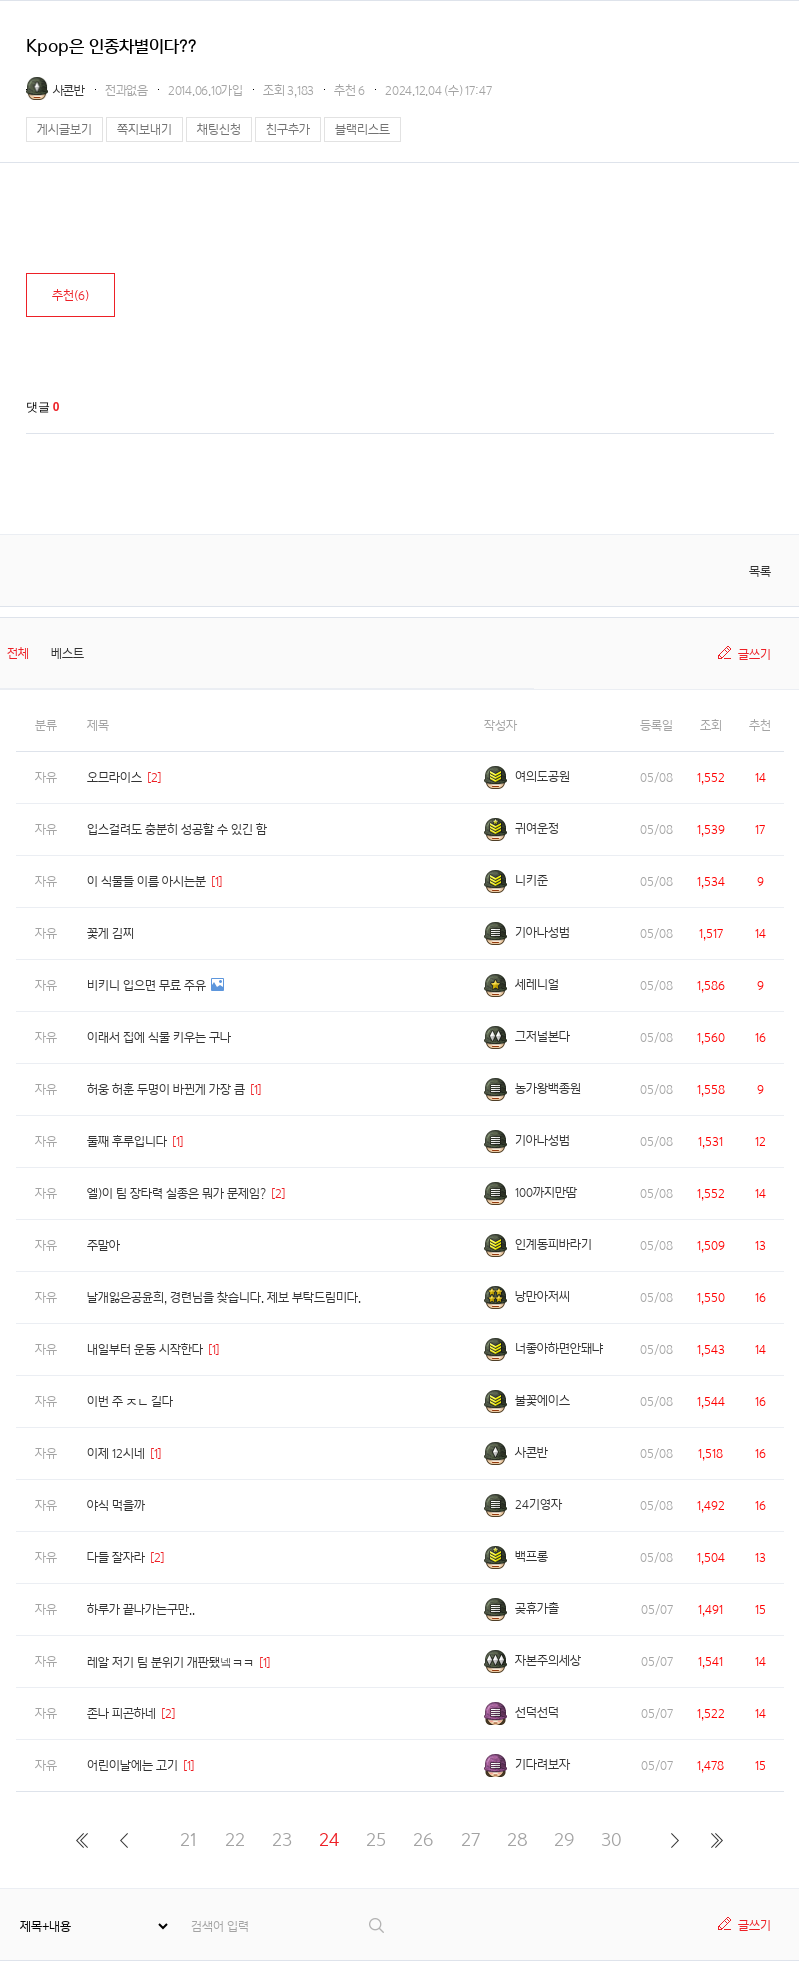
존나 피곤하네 (121, 1713)
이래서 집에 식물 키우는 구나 (159, 1037)
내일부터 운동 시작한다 (145, 1349)
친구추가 (288, 129)
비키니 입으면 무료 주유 (146, 985)
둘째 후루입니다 (127, 1141)
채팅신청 (219, 129)
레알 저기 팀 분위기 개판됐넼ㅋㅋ (170, 1662)
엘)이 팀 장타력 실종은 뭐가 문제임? (176, 1193)
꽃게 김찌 (110, 933)
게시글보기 (64, 129)
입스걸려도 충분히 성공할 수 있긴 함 (177, 829)
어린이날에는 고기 (132, 1765)
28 (517, 1839)
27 (470, 1839)
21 (188, 1839)
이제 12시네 (116, 1453)
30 (611, 1839)
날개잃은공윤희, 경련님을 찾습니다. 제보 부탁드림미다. (224, 1297)
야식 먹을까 (116, 1505)
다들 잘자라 (116, 1557)
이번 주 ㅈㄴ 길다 (130, 1401)
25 (376, 1839)
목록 (760, 571)
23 (282, 1839)
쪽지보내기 (144, 129)
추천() (70, 295)
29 (564, 1839)
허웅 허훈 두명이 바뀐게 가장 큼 (166, 1089)
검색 (377, 1925)
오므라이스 (114, 777)
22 (235, 1839)
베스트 (67, 653)
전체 (18, 653)
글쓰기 (754, 654)
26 (423, 1839)
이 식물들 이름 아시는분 (146, 881)
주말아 (103, 1245)
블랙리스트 (362, 129)
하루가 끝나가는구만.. (141, 1609)
